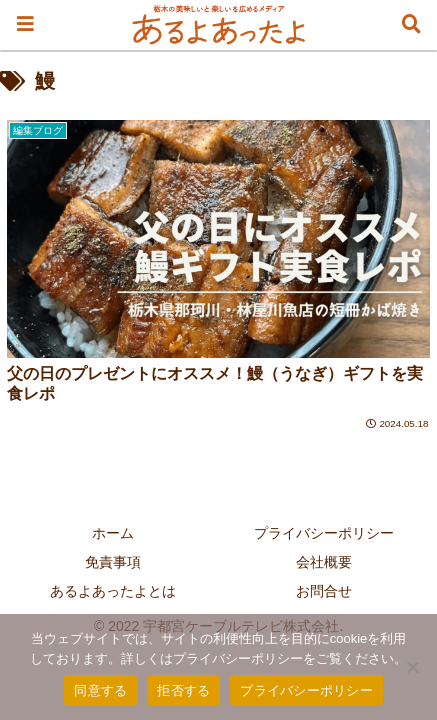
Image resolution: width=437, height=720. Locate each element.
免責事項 (113, 562)
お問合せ (324, 591)
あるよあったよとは (113, 591)
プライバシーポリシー (324, 533)
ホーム (113, 533)
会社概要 (324, 562)
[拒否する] (412, 667)
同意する (100, 690)
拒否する (183, 690)
